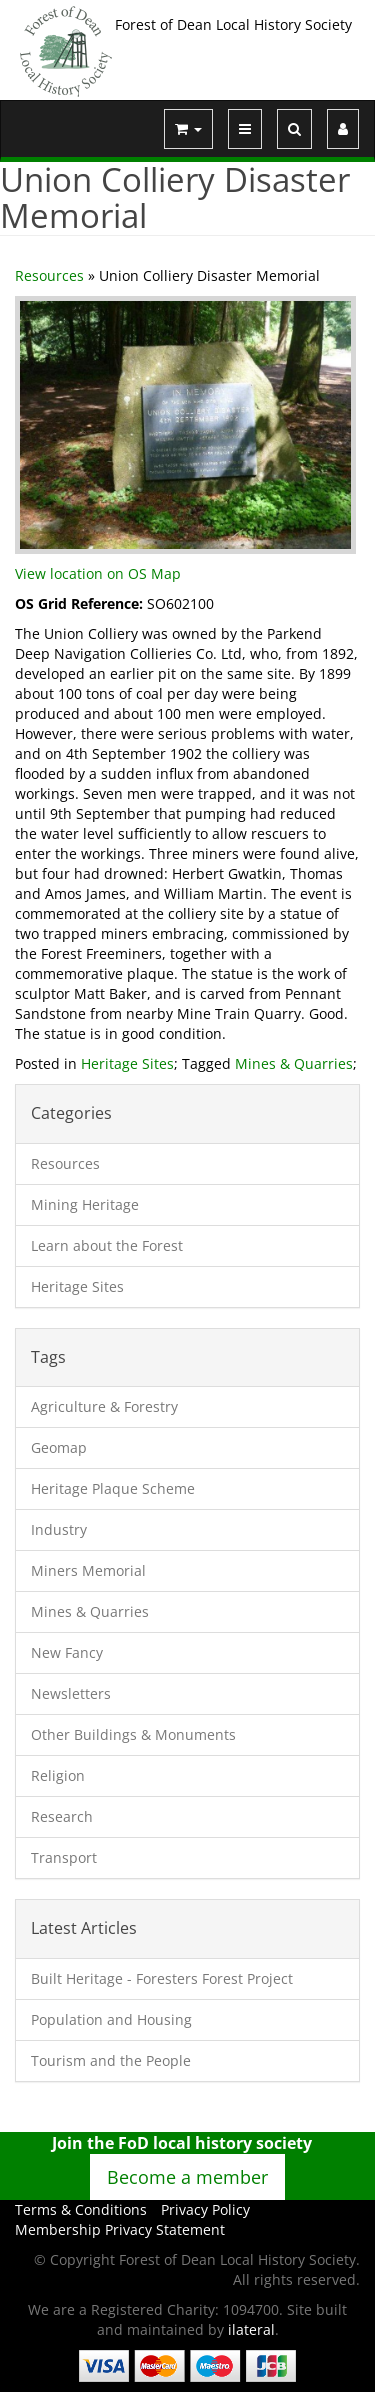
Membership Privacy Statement (120, 2229)
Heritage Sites (127, 1063)
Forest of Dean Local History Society (233, 24)
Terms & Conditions (81, 2209)
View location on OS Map (98, 573)
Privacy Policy (205, 2209)
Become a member (187, 2177)
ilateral (251, 2329)
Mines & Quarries (294, 1063)
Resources (49, 275)
